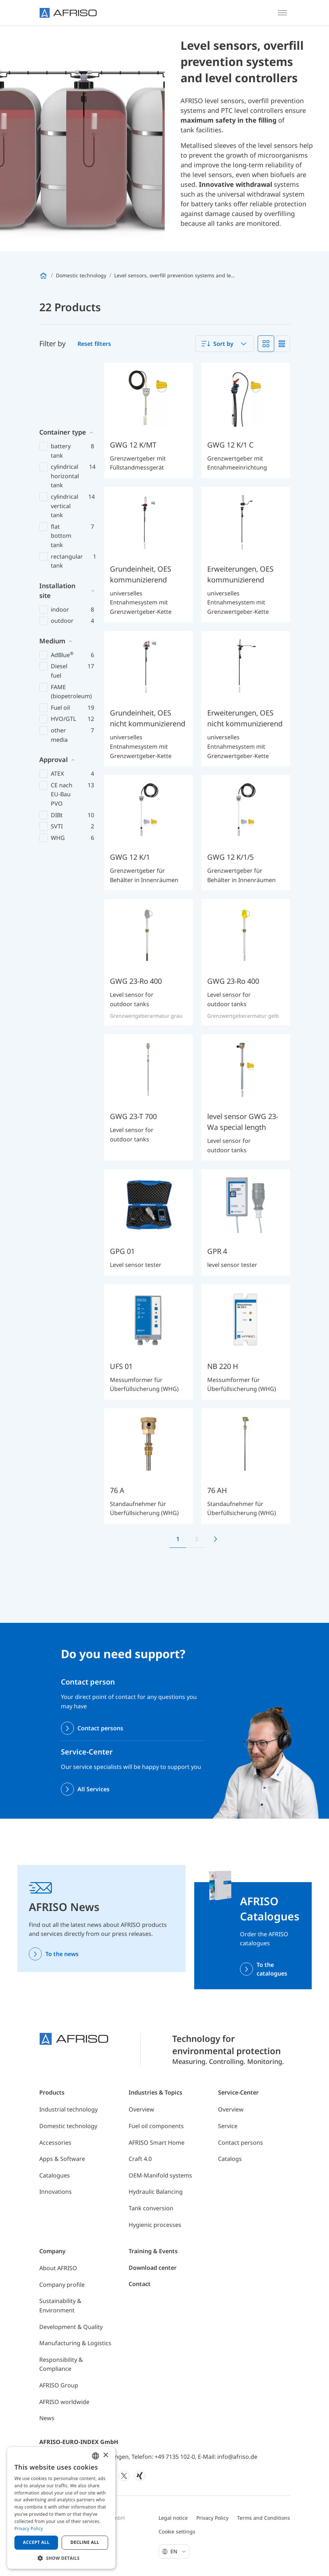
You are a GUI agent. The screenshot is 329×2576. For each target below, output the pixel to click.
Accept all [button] (36, 2542)
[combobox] (224, 343)
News (46, 2418)
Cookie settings (177, 2531)
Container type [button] (62, 372)
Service (227, 2126)
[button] (61, 2558)
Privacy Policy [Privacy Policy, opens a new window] (28, 2529)
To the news (62, 1954)
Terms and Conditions (263, 2517)
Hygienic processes (155, 2225)
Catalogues (54, 2175)
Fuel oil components (156, 2126)
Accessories (55, 2142)
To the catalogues (272, 1969)
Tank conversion (151, 2208)
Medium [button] (52, 581)
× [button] (105, 2455)
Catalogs (230, 2159)
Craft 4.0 (140, 2159)
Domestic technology (68, 2126)
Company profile (62, 2285)
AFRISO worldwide (64, 2402)
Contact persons (100, 1728)
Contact (140, 2284)
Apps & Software (62, 2159)
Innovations (55, 2192)
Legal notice (173, 2517)
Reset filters (94, 344)
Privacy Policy (212, 2517)
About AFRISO (58, 2268)
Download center (153, 2268)
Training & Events (153, 2251)
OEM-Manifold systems (160, 2175)
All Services (93, 1789)
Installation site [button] (57, 530)
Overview (141, 2109)
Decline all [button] (85, 2542)
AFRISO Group (58, 2385)
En (178, 2551)
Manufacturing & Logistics (75, 2343)
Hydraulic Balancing (156, 2192)
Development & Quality (71, 2327)
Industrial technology (68, 2109)
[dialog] (61, 2508)
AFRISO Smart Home (156, 2142)
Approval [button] (53, 699)
